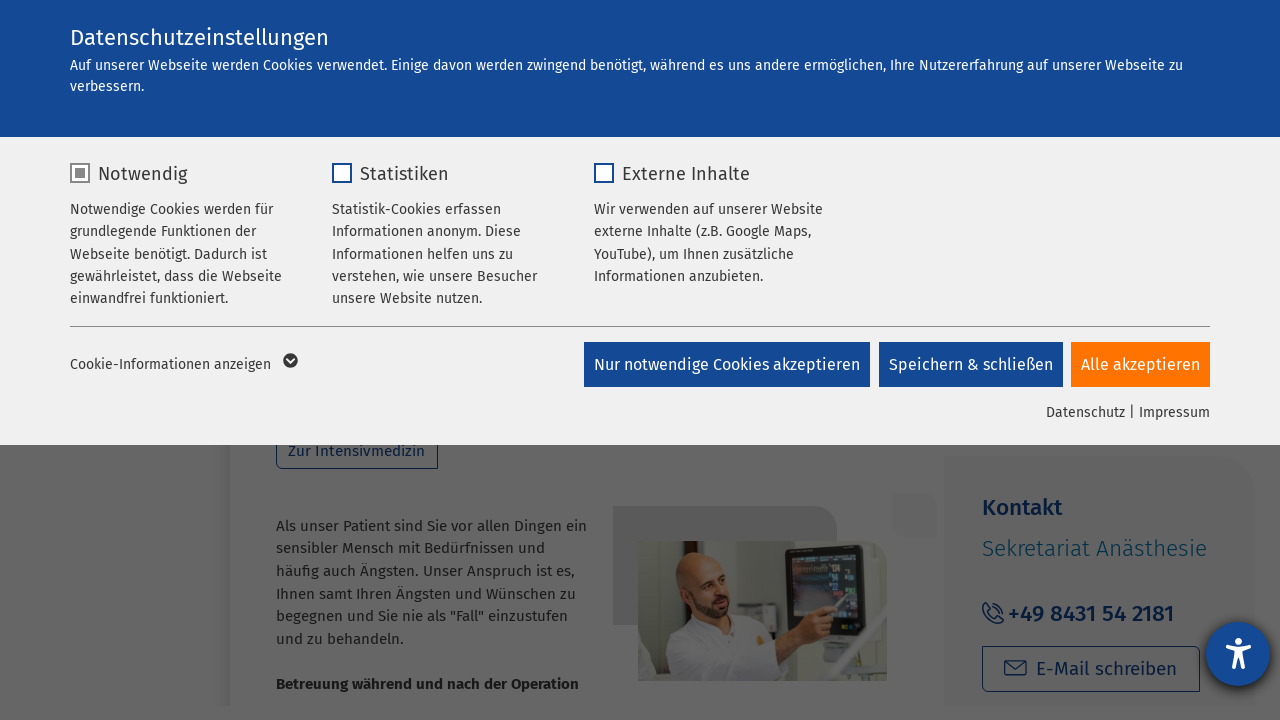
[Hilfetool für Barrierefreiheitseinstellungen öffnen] (1238, 654)
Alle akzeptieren (1140, 364)
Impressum (1174, 412)
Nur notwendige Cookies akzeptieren (724, 364)
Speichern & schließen (969, 364)
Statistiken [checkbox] (404, 174)
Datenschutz (1085, 412)
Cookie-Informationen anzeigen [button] (182, 365)
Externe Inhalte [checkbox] (686, 174)
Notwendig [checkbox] (142, 174)
